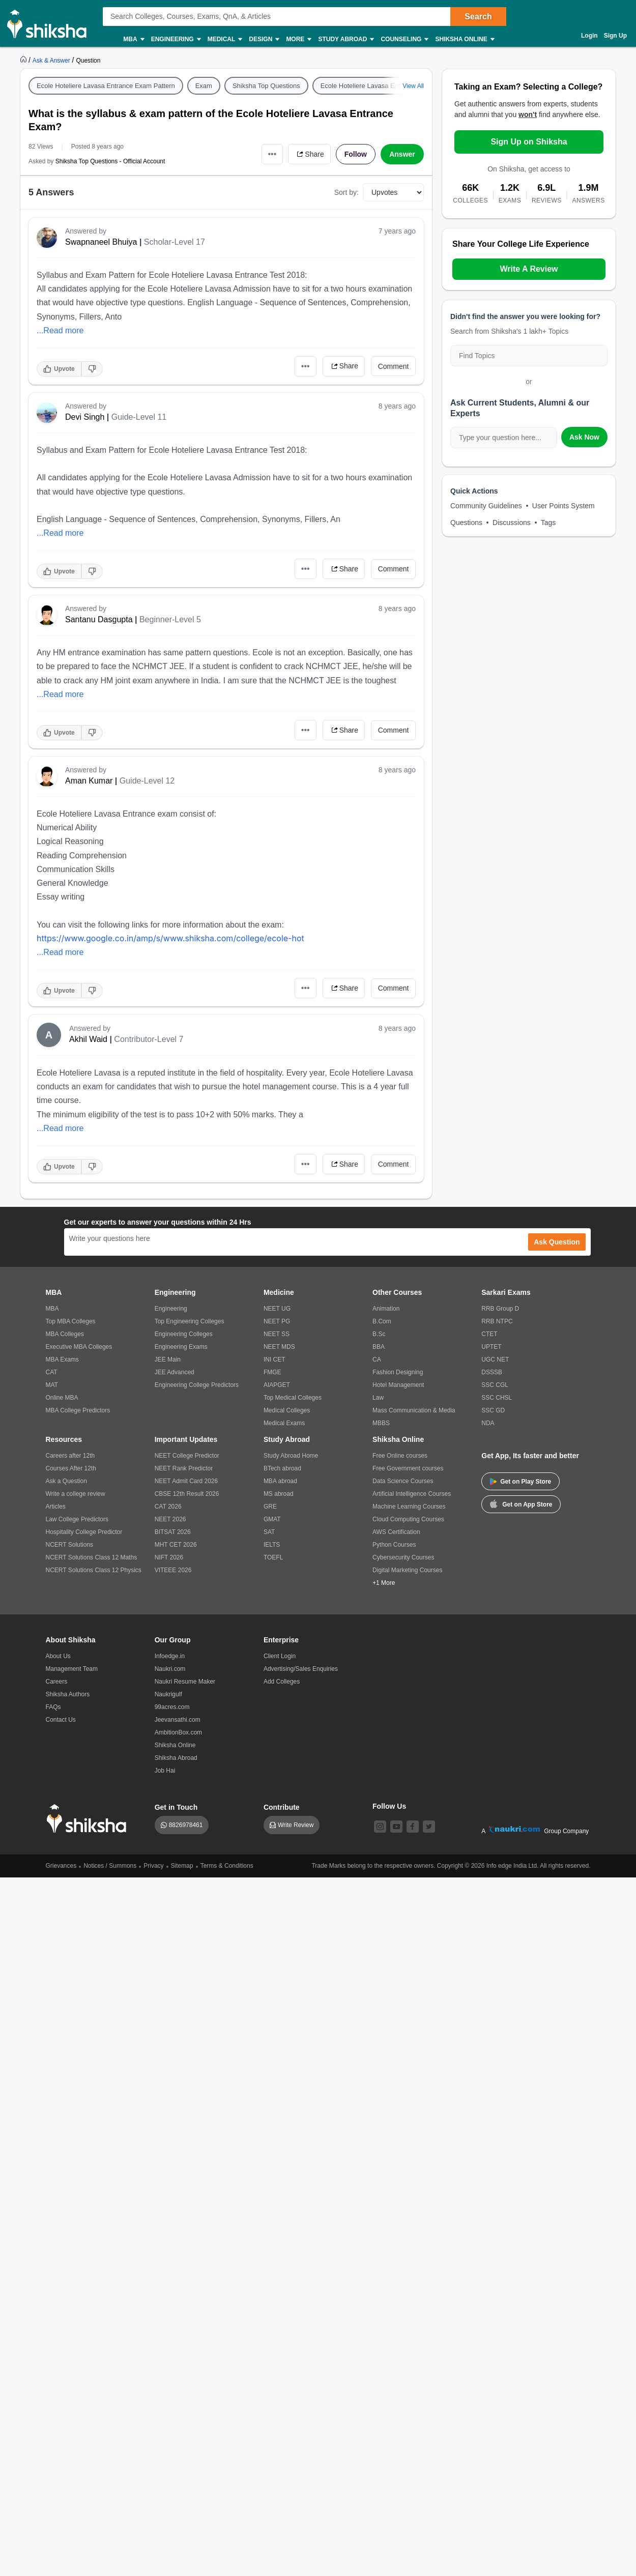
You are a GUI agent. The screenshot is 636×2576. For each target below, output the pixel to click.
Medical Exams (284, 1423)
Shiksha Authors (68, 1694)
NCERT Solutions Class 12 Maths (91, 1557)
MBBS (381, 1423)
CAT (51, 1372)
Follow (355, 154)
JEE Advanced (174, 1372)
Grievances (61, 1865)
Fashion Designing (397, 1372)
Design (263, 39)
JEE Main (168, 1359)
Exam (203, 86)
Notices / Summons (109, 1865)
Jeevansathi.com (177, 1719)
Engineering (175, 39)
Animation (385, 1308)
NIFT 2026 (169, 1557)
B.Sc (378, 1334)
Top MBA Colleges (71, 1321)
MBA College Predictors (78, 1410)
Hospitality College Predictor (84, 1532)
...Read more (60, 330)
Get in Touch (176, 1807)
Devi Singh (84, 417)
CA (376, 1359)
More (298, 39)
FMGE (272, 1372)
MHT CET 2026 (176, 1544)
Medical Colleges (287, 1410)
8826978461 (186, 1825)
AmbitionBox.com (178, 1732)
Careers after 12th (70, 1455)
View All (413, 86)
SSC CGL (494, 1384)
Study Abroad (345, 39)
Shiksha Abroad (176, 1757)
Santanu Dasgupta (99, 619)
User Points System (563, 506)
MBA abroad (280, 1481)
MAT (52, 1384)
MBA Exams (62, 1359)
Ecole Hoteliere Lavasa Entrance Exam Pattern (106, 86)
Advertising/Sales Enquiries (301, 1668)
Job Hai (165, 1770)
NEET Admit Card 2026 (186, 1481)
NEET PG (277, 1321)
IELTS (272, 1544)
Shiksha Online (464, 39)
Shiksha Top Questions (266, 86)
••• (272, 154)
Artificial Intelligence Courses (411, 1493)
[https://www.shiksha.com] (24, 60)
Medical (225, 39)
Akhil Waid (88, 1039)
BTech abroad (282, 1468)
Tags (548, 522)
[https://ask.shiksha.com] (52, 60)
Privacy (153, 1865)
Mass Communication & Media (413, 1410)
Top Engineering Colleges (189, 1321)
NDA (487, 1423)
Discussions (512, 522)
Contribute (282, 1807)
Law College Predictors (77, 1519)
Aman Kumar (88, 780)
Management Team (72, 1668)
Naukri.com (170, 1668)
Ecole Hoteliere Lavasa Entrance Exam (378, 86)
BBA (378, 1346)
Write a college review (75, 1493)
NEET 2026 (170, 1519)
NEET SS (277, 1334)
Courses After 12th (71, 1468)
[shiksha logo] (89, 1818)
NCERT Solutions (70, 1544)
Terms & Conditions (226, 1865)
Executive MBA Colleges (79, 1346)
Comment (393, 366)
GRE (270, 1506)
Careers (57, 1681)
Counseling (404, 39)
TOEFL (273, 1557)
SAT (269, 1532)
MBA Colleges (65, 1334)
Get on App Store (521, 1503)
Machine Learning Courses (408, 1506)
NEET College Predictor (187, 1455)
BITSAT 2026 (173, 1532)
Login (589, 35)
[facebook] (412, 1826)
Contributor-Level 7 (148, 1039)
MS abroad (279, 1493)
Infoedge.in (170, 1656)
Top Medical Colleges (293, 1397)
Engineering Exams (181, 1346)
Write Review (295, 1825)
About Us (58, 1656)
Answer (402, 154)
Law (378, 1397)
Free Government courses (407, 1468)
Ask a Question (66, 1481)
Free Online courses (399, 1455)
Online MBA (62, 1397)
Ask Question (557, 1242)
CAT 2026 (168, 1506)
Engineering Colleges (184, 1334)
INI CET (274, 1359)
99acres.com (172, 1707)
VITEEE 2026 (173, 1570)
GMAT (272, 1519)
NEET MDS (279, 1346)
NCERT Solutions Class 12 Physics (93, 1570)
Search (478, 16)
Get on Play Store (520, 1482)
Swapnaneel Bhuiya (101, 242)
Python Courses (394, 1544)
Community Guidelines (486, 506)
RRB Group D (500, 1308)
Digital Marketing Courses (407, 1570)
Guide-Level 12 (147, 780)
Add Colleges (282, 1681)
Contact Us (61, 1719)
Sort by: (346, 192)
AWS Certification (396, 1532)
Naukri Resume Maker (185, 1681)
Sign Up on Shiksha (528, 141)
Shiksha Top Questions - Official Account (110, 161)
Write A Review (529, 269)
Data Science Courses (402, 1481)
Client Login (280, 1656)
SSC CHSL (496, 1397)
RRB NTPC (496, 1321)
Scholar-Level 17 (174, 242)
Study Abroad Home (291, 1455)
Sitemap (182, 1865)
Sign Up (615, 35)
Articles (56, 1506)
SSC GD (493, 1410)
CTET (489, 1334)
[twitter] (429, 1826)
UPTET (491, 1346)
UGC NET (495, 1359)
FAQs (53, 1707)
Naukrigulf (168, 1694)
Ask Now (584, 437)
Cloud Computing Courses (408, 1519)
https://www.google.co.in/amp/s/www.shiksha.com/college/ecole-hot (170, 938)
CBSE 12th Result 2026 (187, 1493)
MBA (133, 39)
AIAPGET (277, 1384)
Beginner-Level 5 (170, 619)
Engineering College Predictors (197, 1384)
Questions (466, 522)
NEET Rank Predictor (184, 1468)
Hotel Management (398, 1384)
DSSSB (491, 1372)
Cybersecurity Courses (403, 1557)
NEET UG (277, 1308)
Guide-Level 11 (139, 417)
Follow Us (389, 1806)
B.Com (381, 1321)
